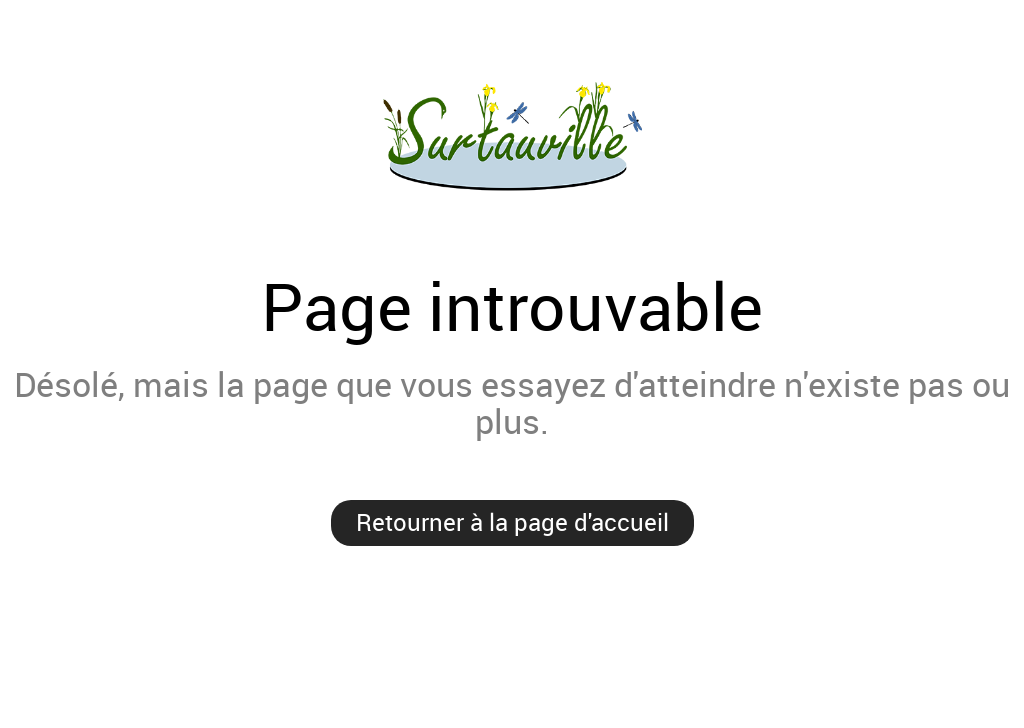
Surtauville (512, 139)
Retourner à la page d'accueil (512, 522)
